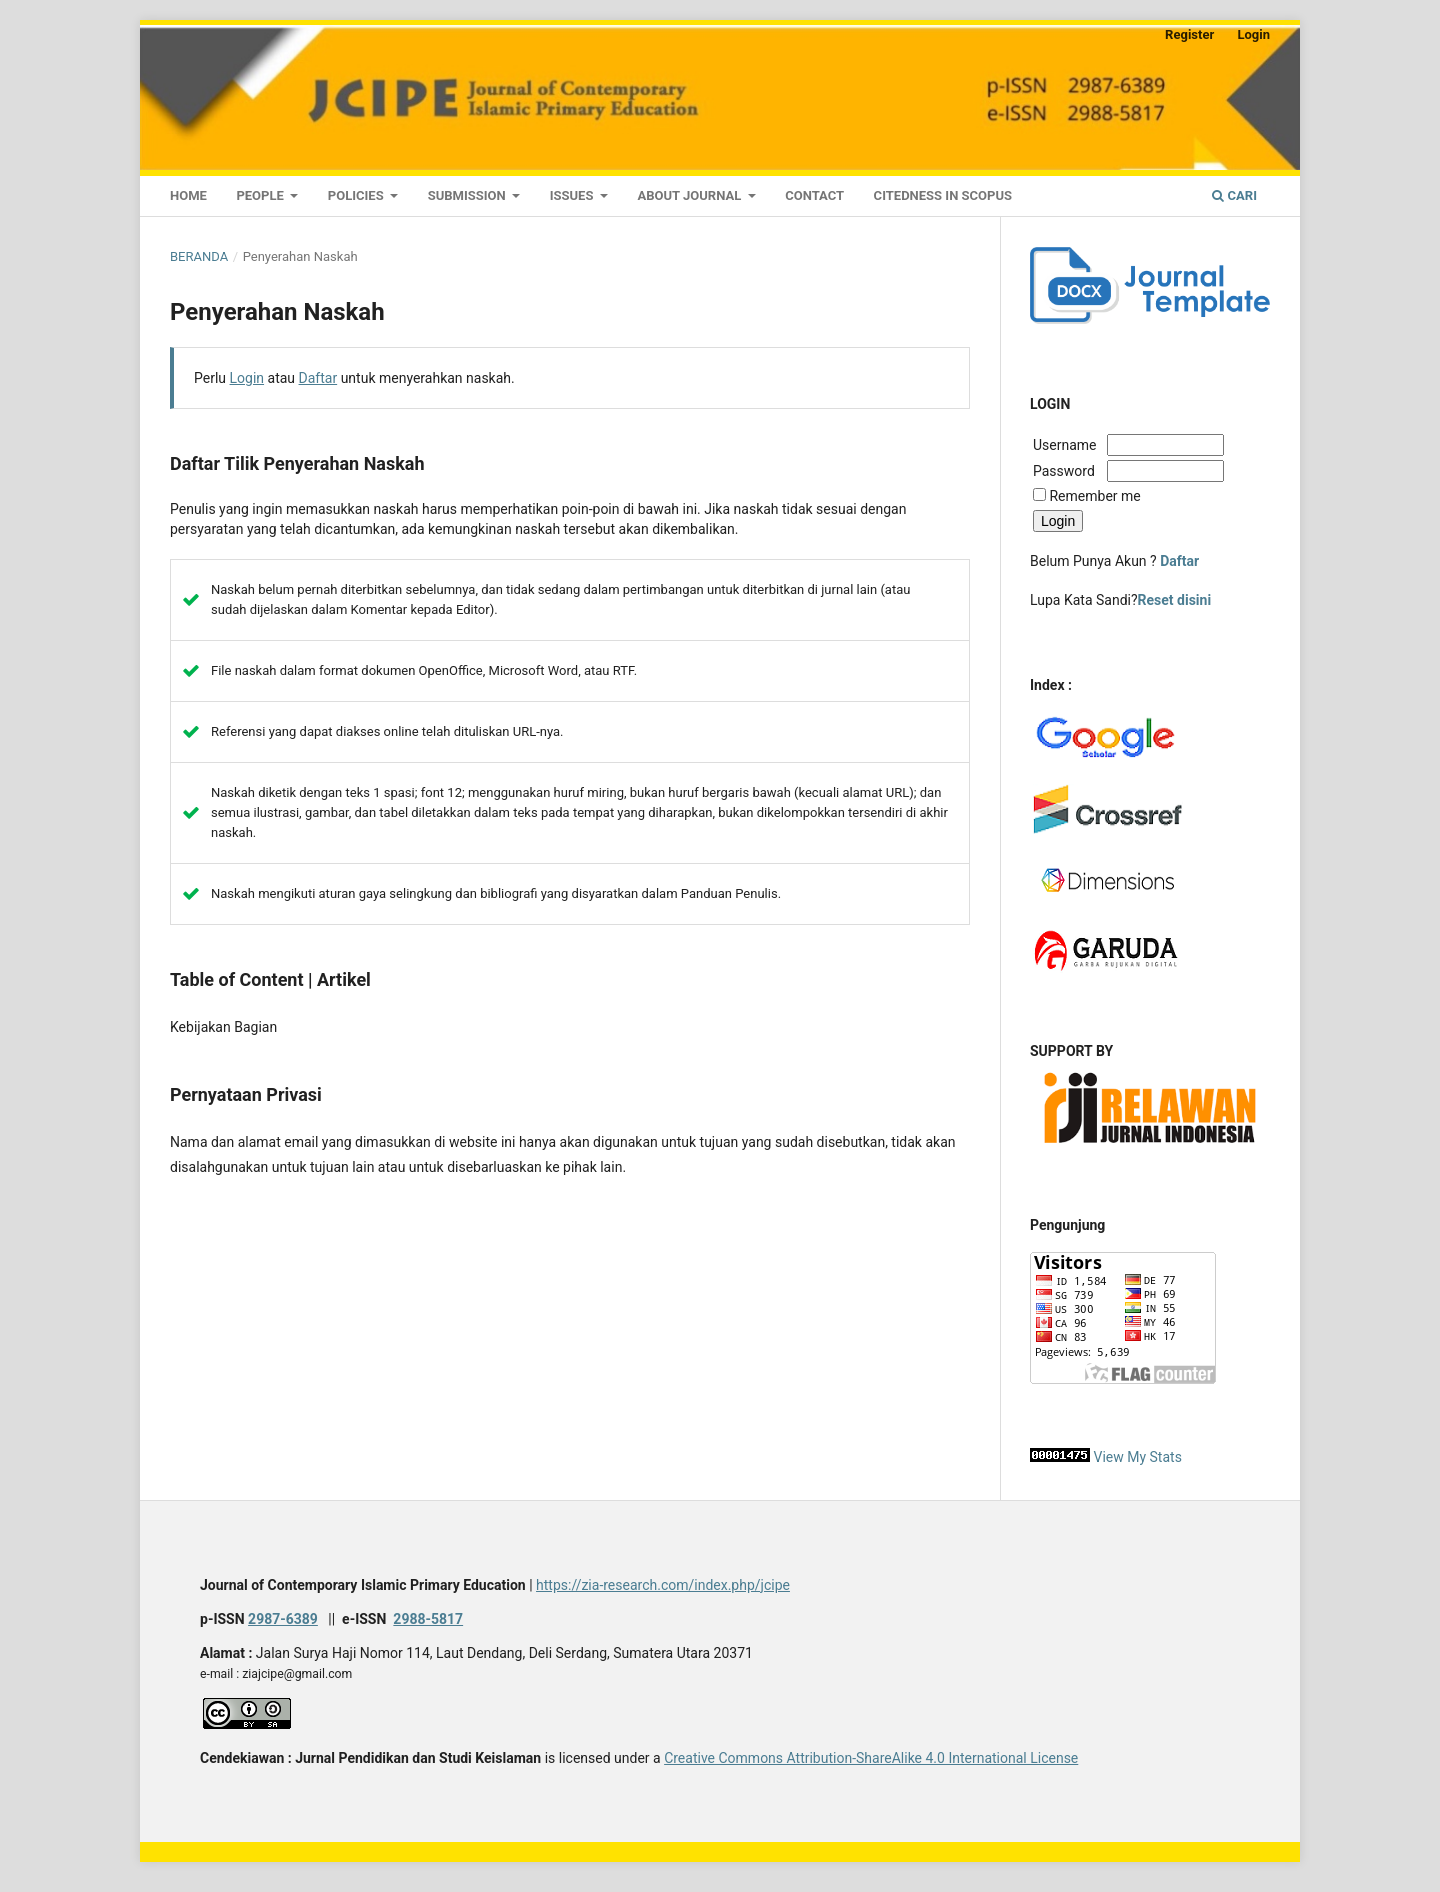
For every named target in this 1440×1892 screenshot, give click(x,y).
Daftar (318, 378)
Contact (814, 195)
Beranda (199, 256)
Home (188, 195)
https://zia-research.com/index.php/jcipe (663, 1585)
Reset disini (1175, 600)
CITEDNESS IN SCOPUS (943, 195)
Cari (1234, 195)
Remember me (1094, 496)
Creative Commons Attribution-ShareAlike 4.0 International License (871, 1758)
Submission (468, 195)
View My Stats (1137, 1457)
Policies (357, 195)
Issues (573, 195)
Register (1189, 34)
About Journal (690, 195)
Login (1253, 34)
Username (1068, 445)
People (261, 195)
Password (1064, 471)
